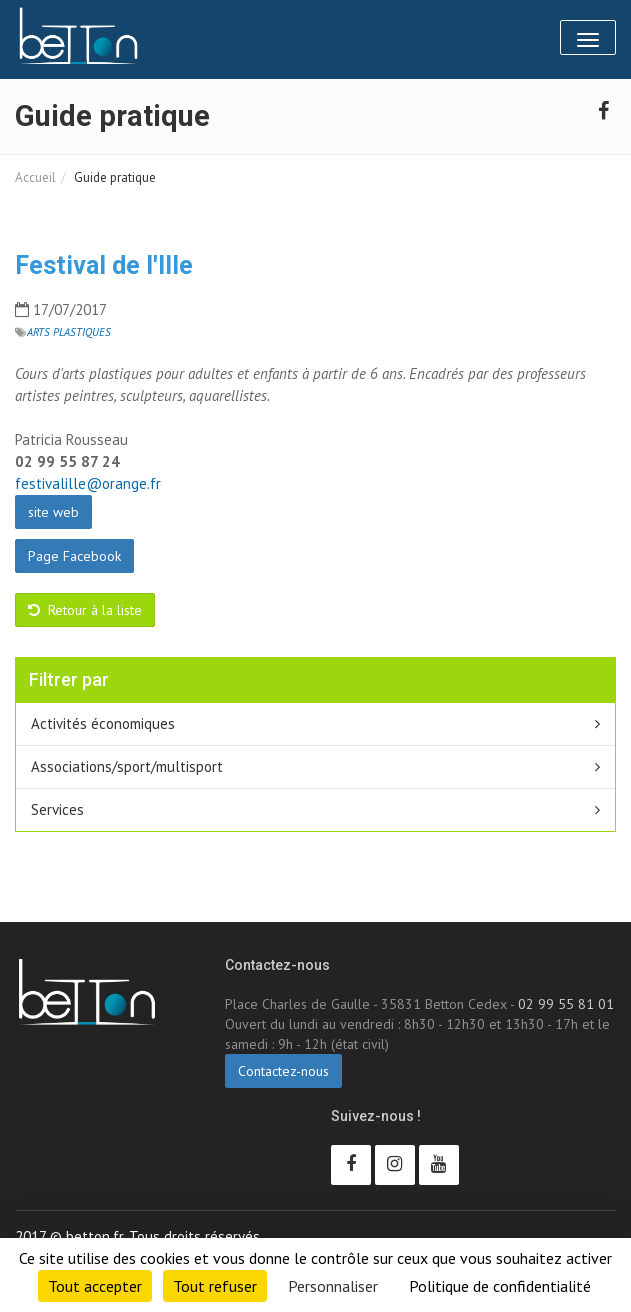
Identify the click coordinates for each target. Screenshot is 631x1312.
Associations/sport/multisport (127, 766)
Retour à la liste (85, 610)
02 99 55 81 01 (566, 1004)
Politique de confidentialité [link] (500, 1286)
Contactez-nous (283, 1071)
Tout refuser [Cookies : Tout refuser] (215, 1286)
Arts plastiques (69, 332)
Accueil (35, 177)
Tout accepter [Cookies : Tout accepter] (95, 1286)
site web (53, 512)
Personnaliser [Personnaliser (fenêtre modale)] (333, 1286)
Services (57, 809)
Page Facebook (74, 556)
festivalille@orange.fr (88, 483)
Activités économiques (103, 723)
